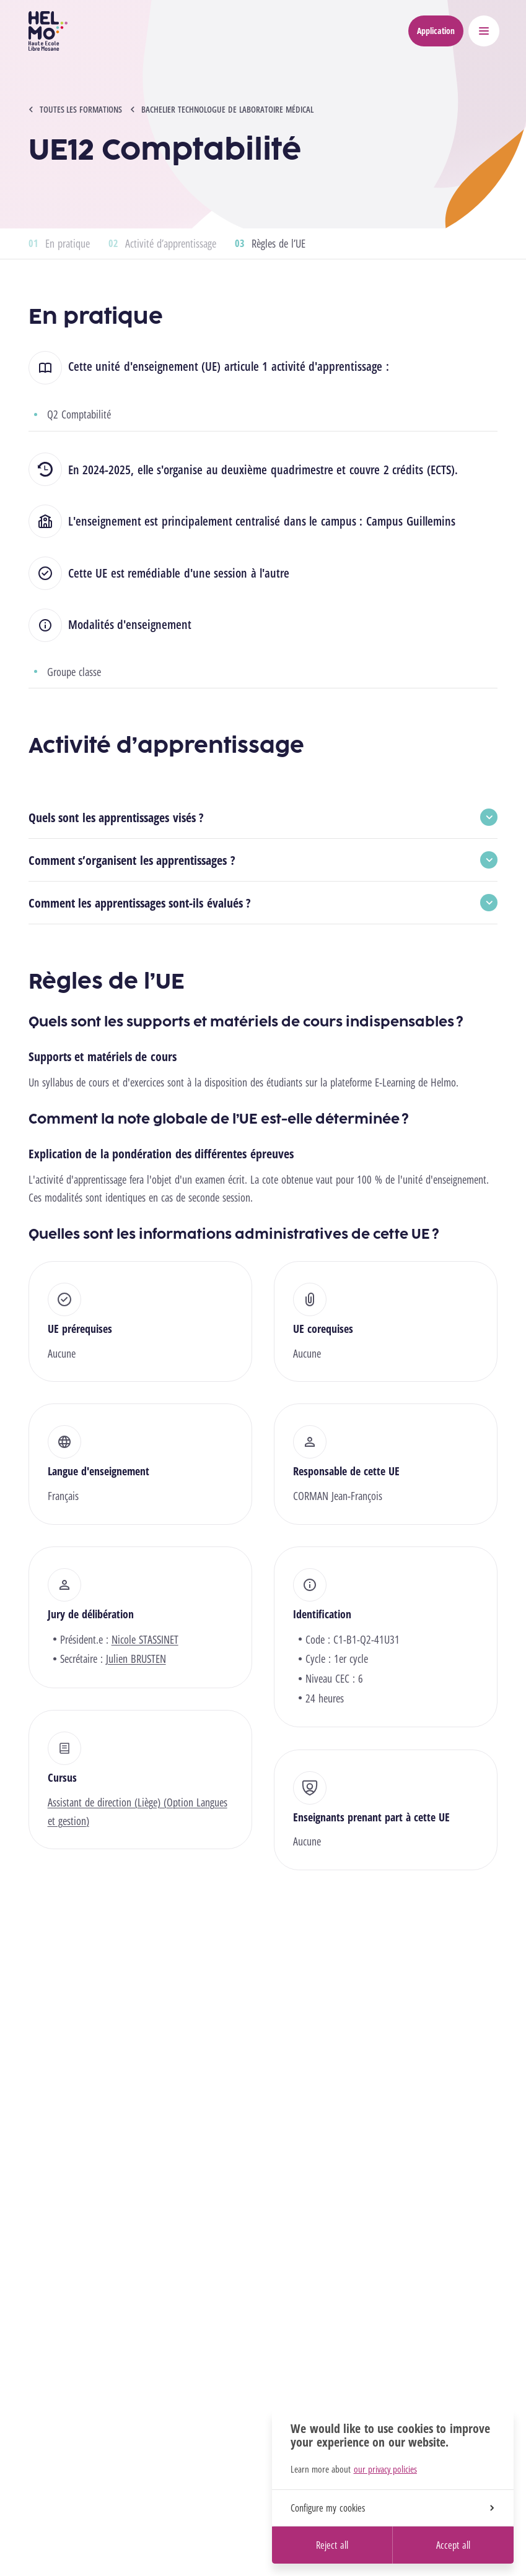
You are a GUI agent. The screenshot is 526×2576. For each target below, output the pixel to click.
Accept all (453, 2545)
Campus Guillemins (410, 521)
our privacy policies (385, 2469)
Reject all (332, 2545)
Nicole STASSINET (145, 1639)
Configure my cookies (392, 2508)
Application (436, 31)
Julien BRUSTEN (136, 1658)
